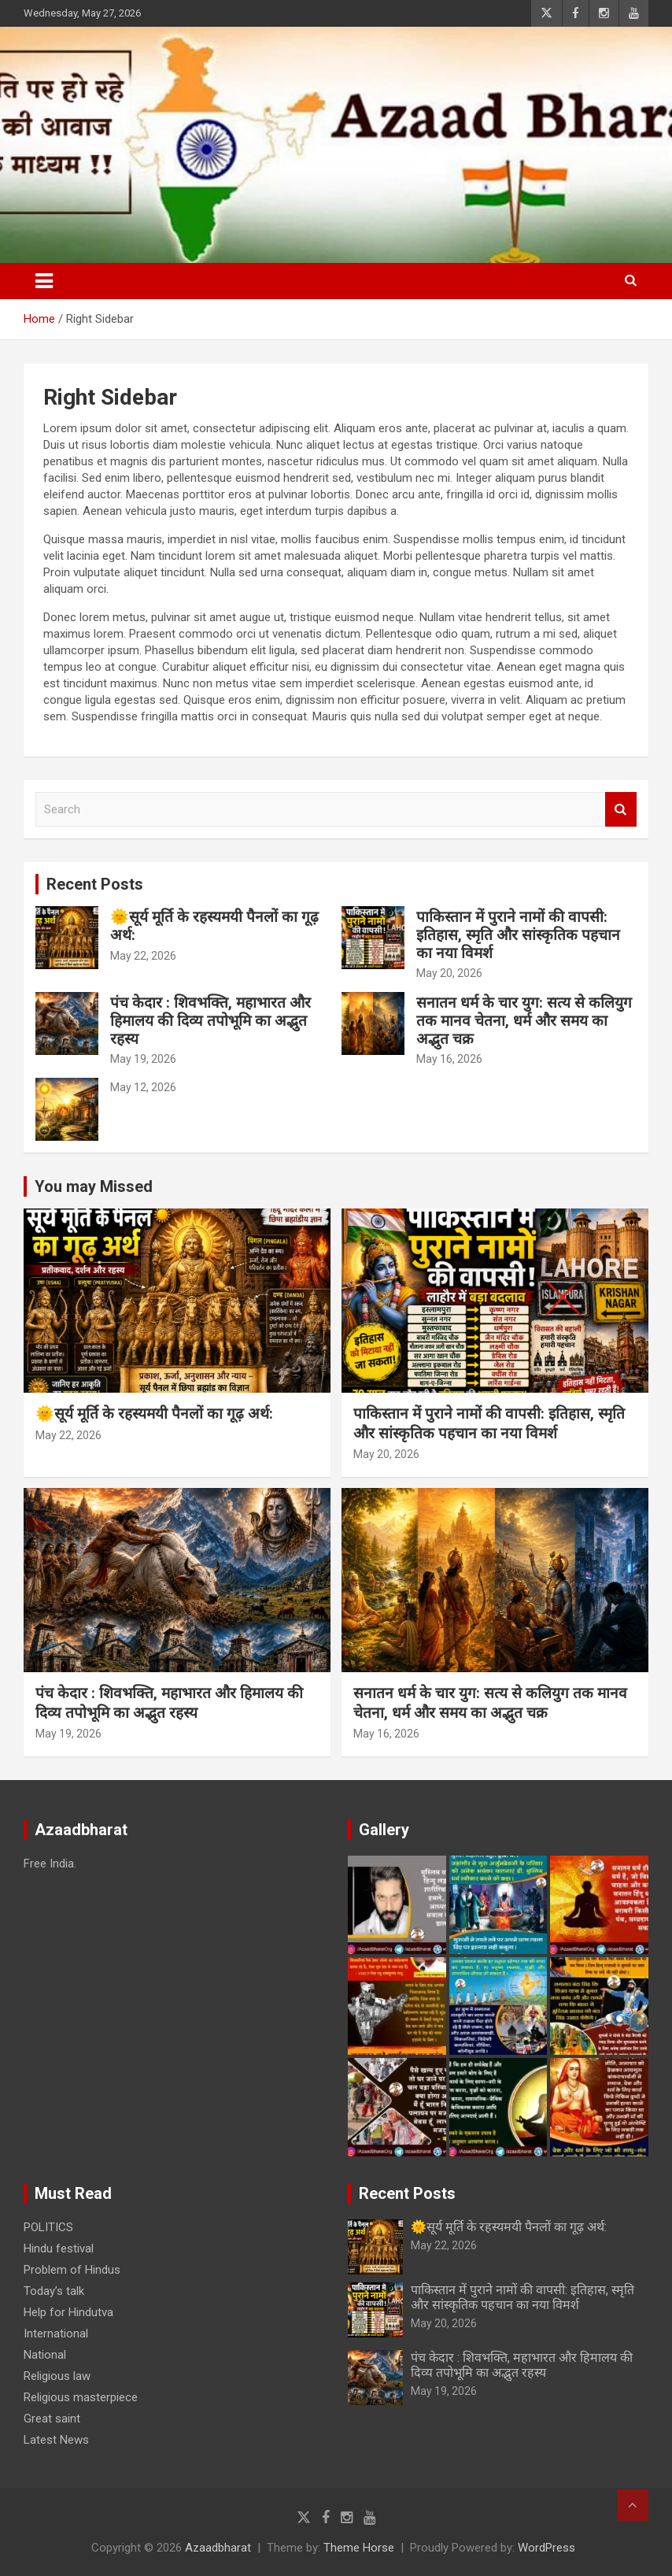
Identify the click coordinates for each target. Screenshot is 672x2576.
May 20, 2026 (449, 973)
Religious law (57, 2376)
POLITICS (48, 2227)
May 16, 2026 (449, 1059)
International (56, 2333)
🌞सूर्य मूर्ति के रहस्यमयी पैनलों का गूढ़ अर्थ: (214, 926)
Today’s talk (54, 2291)
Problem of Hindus (72, 2270)
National (45, 2355)
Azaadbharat (218, 2548)
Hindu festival (59, 2248)
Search (621, 809)
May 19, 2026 (143, 1059)
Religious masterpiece (81, 2397)
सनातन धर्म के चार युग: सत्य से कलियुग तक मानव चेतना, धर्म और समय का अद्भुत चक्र (524, 1021)
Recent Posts (94, 884)
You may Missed (94, 1186)
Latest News (56, 2440)
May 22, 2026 (143, 955)
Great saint (52, 2418)
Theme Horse (358, 2548)
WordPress (546, 2548)
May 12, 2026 (143, 1087)
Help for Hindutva (68, 2312)
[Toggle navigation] (44, 281)
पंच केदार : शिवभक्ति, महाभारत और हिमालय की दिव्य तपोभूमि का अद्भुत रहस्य (210, 1021)
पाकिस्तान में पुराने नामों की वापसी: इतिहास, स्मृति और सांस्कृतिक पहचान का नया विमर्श (518, 935)
